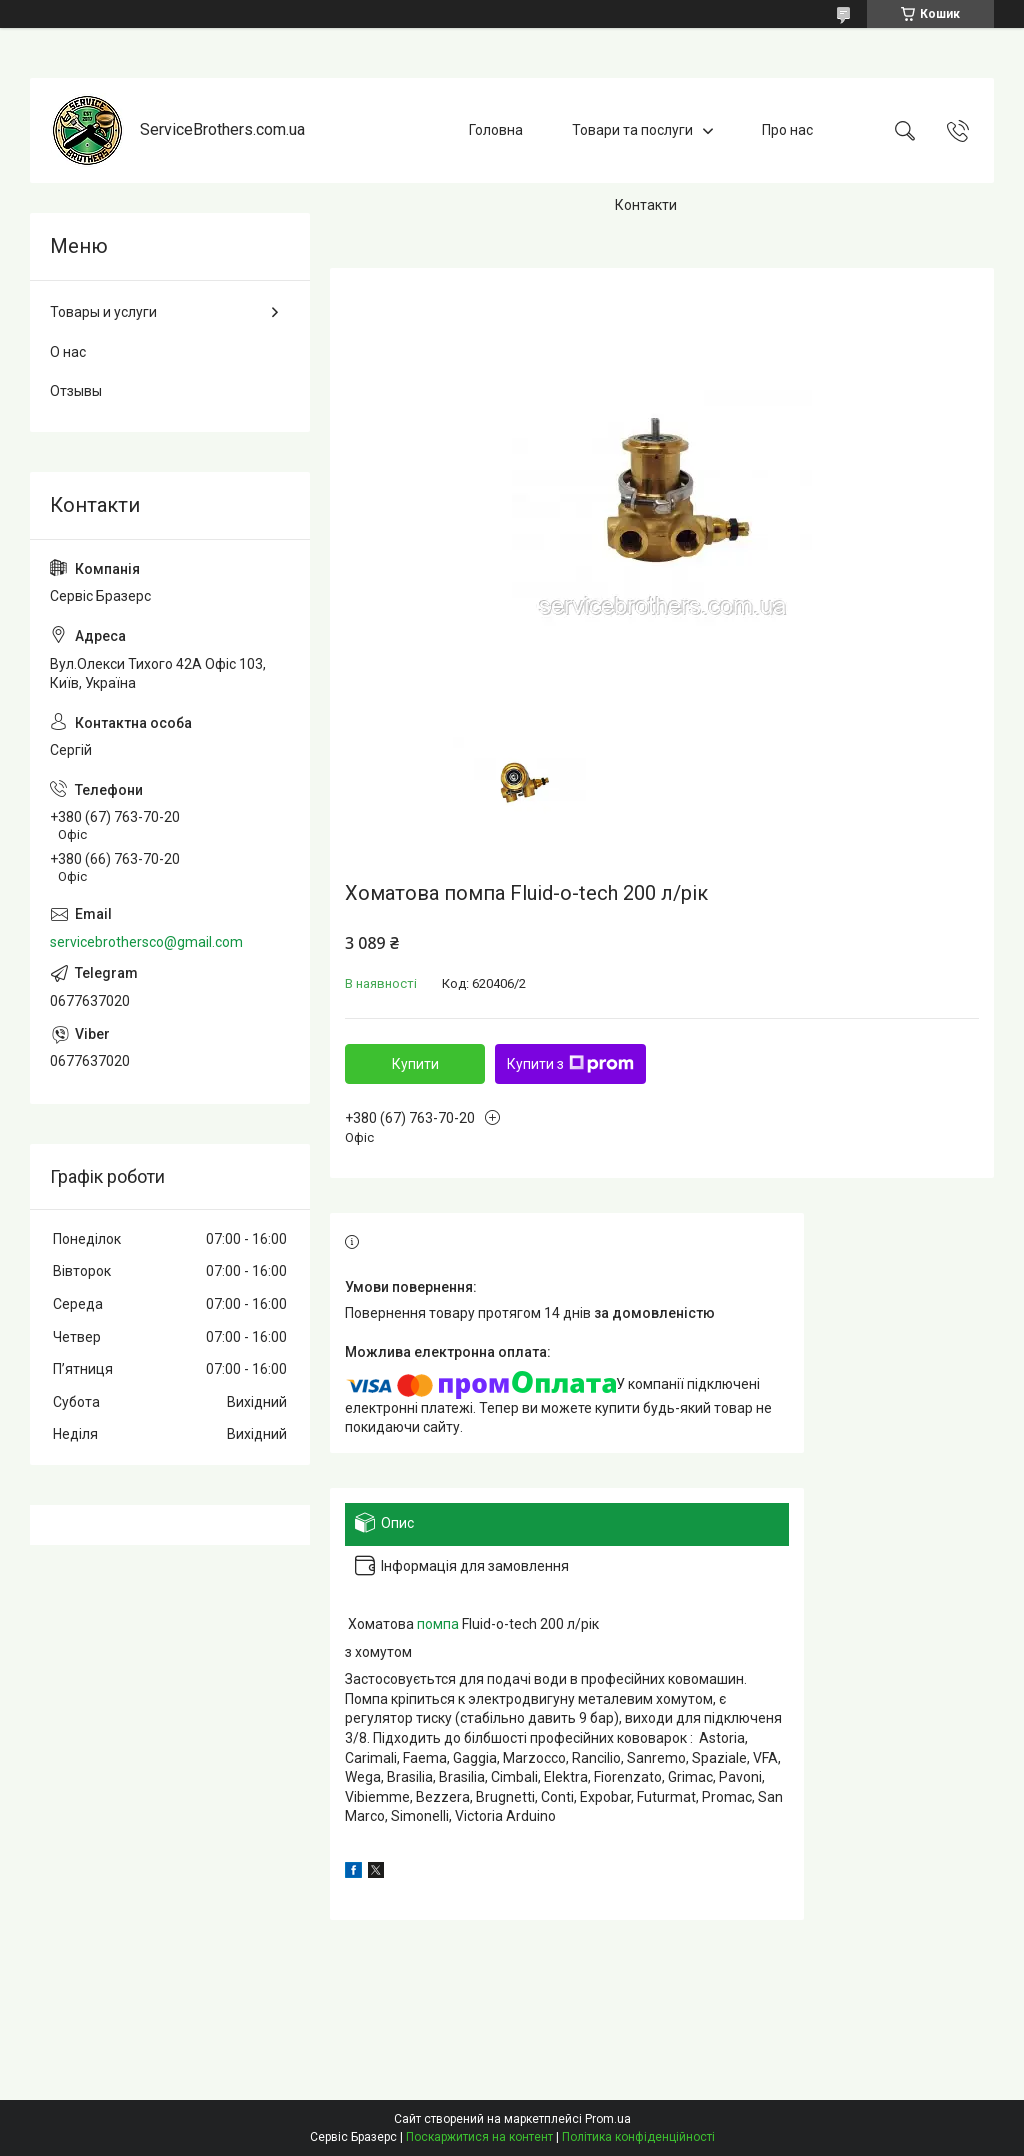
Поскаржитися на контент (479, 2137)
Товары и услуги (103, 312)
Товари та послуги (632, 130)
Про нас (787, 130)
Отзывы (76, 391)
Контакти (646, 205)
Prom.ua (608, 2119)
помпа (438, 1624)
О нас (68, 352)
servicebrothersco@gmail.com (146, 942)
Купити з (570, 1064)
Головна (496, 130)
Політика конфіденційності (638, 2137)
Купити (415, 1064)
